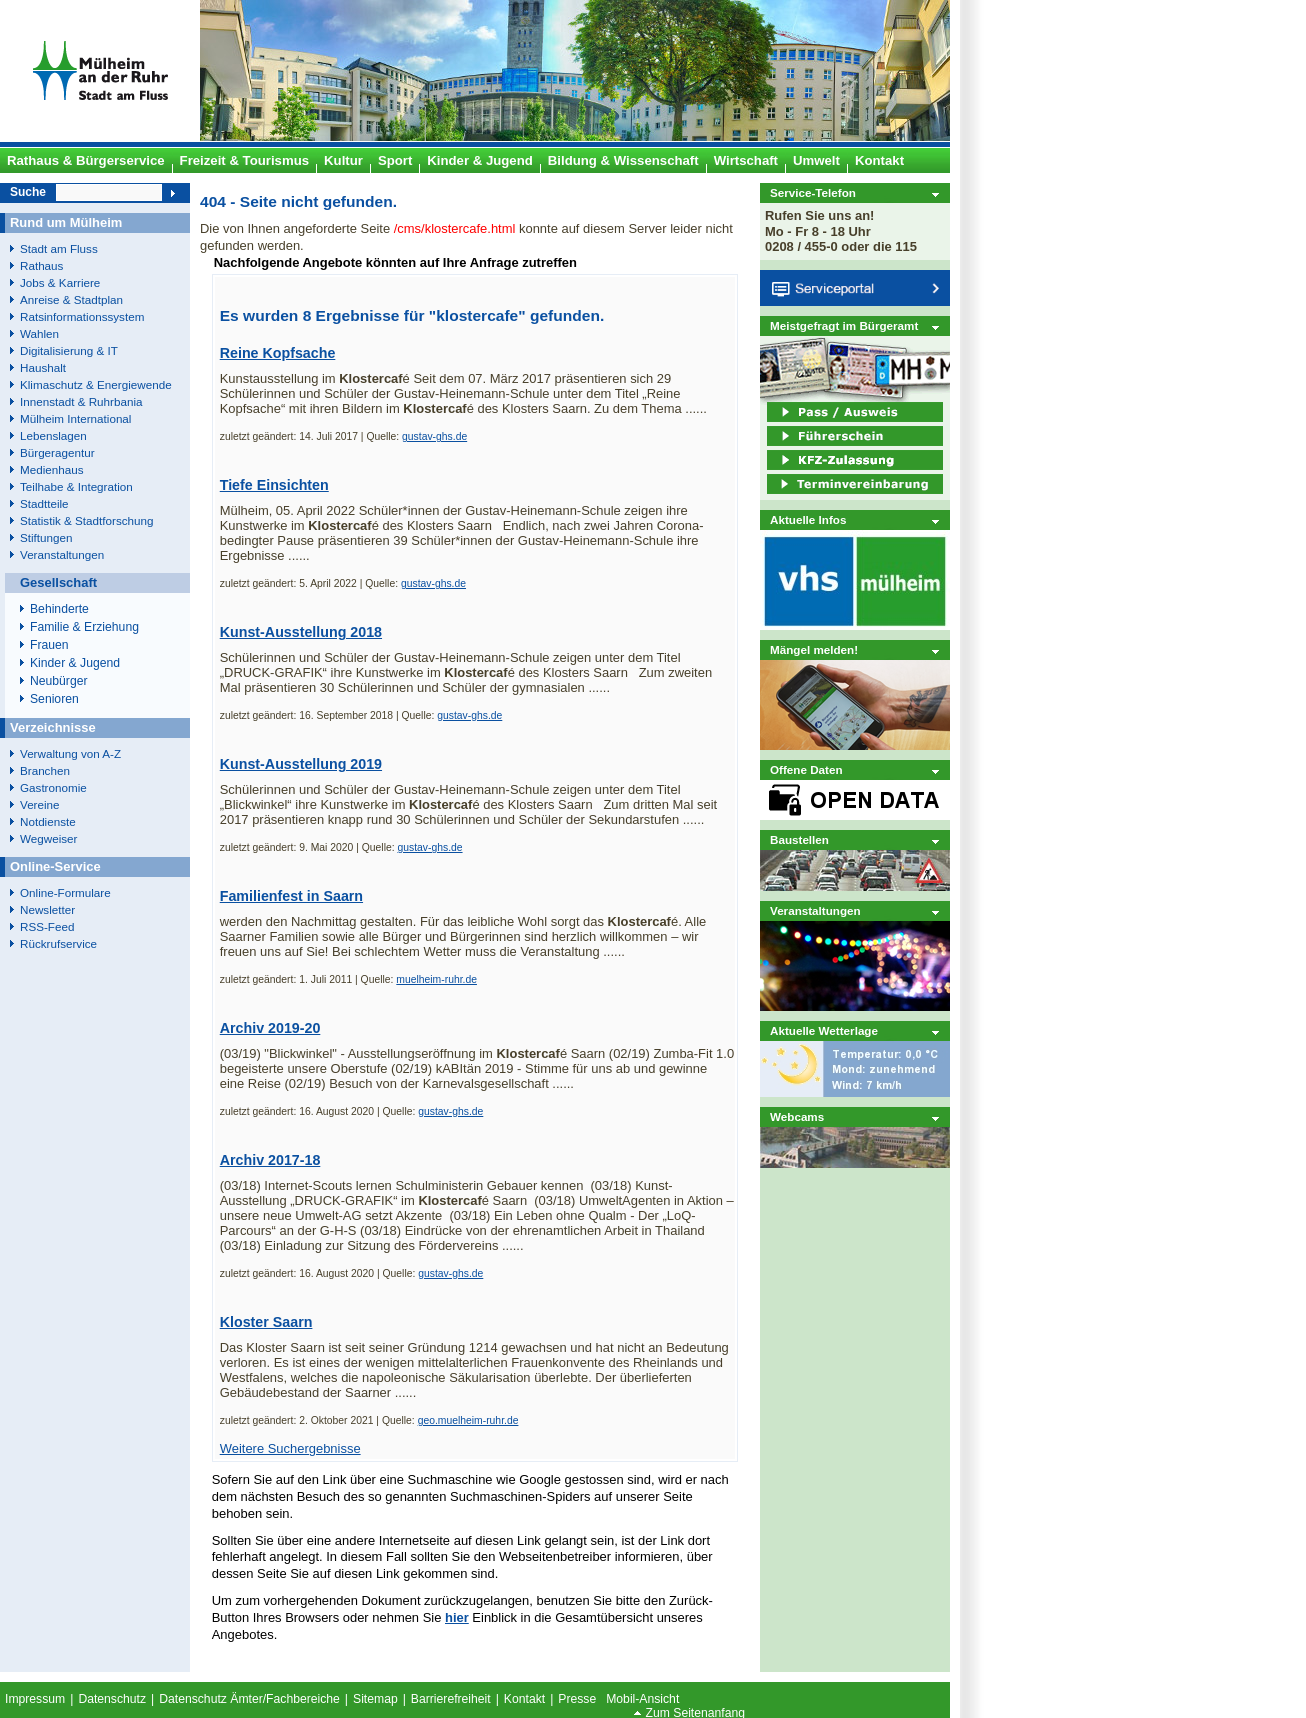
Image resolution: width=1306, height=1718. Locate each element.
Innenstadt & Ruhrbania (81, 401)
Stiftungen (46, 537)
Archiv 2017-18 (270, 1160)
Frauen (49, 645)
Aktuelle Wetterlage (824, 1030)
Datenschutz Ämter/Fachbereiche (249, 1699)
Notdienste (48, 821)
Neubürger (59, 681)
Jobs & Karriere (60, 282)
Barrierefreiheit (451, 1699)
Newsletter (47, 909)
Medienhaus (52, 469)
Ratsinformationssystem (82, 316)
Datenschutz (112, 1699)
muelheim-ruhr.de (436, 979)
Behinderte (59, 609)
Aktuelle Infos (808, 519)
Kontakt (524, 1699)
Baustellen (799, 839)
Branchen (45, 770)
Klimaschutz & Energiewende (96, 384)
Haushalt (43, 367)
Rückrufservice (58, 943)
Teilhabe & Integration (76, 486)
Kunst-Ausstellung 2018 (301, 632)
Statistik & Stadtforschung (86, 520)
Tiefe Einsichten (274, 485)
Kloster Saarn (266, 1322)
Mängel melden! (814, 649)
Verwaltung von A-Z (70, 753)
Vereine (40, 804)
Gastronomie (53, 787)
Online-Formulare (65, 892)
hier (457, 1617)
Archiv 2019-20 (270, 1028)
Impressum (35, 1699)
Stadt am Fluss (59, 248)
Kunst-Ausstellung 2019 (301, 764)
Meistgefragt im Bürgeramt (844, 325)
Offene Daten (806, 769)
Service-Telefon (813, 192)
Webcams (797, 1116)
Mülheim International (75, 418)
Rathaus (41, 265)
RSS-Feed (47, 926)
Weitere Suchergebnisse (290, 1448)
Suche (28, 192)
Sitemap (375, 1699)
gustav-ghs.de (434, 436)
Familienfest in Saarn (291, 896)
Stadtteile (44, 503)
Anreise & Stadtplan (71, 299)
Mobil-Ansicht (642, 1699)
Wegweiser (48, 838)
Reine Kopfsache (278, 353)
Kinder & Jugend (75, 663)
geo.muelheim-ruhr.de (468, 1420)
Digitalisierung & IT (69, 350)
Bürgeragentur (57, 452)
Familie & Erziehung (84, 627)
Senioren (54, 699)
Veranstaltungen (815, 910)
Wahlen (39, 333)
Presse (577, 1699)
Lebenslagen (53, 435)
